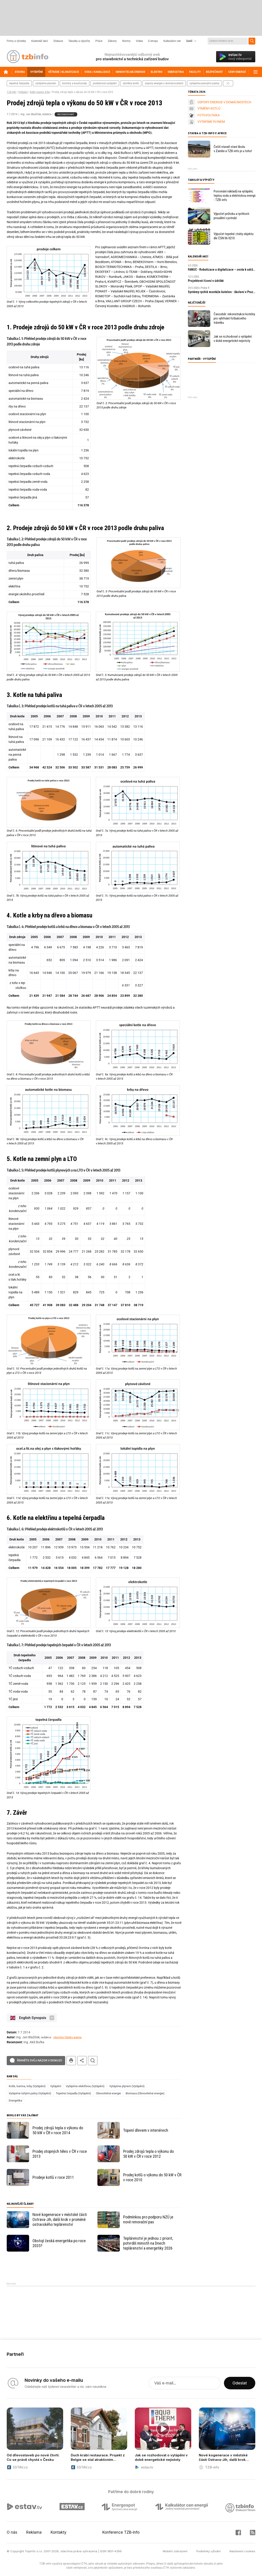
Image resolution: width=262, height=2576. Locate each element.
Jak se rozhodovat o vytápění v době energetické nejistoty (233, 338)
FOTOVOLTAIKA (209, 115)
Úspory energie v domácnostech (164, 83)
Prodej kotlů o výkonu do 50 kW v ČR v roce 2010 (152, 2177)
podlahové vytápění (105, 83)
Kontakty (59, 2532)
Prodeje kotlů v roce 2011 (53, 2177)
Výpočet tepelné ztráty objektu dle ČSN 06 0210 (233, 236)
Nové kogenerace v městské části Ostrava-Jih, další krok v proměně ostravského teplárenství (59, 2219)
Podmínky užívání (208, 2551)
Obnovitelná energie (108, 2093)
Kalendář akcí (39, 41)
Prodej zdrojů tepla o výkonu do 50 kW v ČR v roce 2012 (148, 2154)
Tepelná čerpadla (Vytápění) (73, 2093)
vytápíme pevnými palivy (204, 83)
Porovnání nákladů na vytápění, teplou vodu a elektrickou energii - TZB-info (235, 195)
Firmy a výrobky (16, 41)
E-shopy (153, 41)
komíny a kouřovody (74, 83)
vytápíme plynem (45, 83)
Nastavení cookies (242, 2551)
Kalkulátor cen (172, 41)
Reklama (34, 2532)
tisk (71, 2060)
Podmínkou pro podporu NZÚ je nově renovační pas (148, 2219)
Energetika (15, 2100)
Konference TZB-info (121, 2532)
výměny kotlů (131, 83)
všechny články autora (67, 2037)
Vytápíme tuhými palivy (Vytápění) (30, 2093)
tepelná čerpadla (19, 83)
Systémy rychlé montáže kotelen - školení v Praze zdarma (222, 292)
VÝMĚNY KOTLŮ (209, 108)
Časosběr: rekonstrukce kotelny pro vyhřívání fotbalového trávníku (234, 318)
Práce (98, 41)
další (228, 83)
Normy (126, 41)
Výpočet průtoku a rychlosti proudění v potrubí (231, 216)
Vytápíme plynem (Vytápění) (127, 2086)
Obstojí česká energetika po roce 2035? (59, 2243)
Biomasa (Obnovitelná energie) (145, 2093)
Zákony (112, 41)
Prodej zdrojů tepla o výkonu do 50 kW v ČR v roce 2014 (57, 2130)
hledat (92, 2060)
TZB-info (11, 92)
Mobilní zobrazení (175, 2551)
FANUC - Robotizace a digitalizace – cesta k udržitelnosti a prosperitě (222, 269)
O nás (12, 2532)
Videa (139, 41)
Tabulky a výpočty (79, 41)
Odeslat (239, 2383)
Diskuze (58, 41)
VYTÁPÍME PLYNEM (211, 121)
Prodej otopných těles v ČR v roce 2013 (59, 2154)
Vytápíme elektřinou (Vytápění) (85, 2086)
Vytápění (23, 92)
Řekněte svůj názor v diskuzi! (39, 2060)
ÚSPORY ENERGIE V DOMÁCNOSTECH (224, 102)
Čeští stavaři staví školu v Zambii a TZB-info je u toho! (233, 149)
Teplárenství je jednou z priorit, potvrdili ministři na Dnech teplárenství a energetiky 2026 (148, 2243)
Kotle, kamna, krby (40, 92)
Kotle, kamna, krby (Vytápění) (27, 2086)
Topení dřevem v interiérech (145, 2130)
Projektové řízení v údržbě (206, 281)
